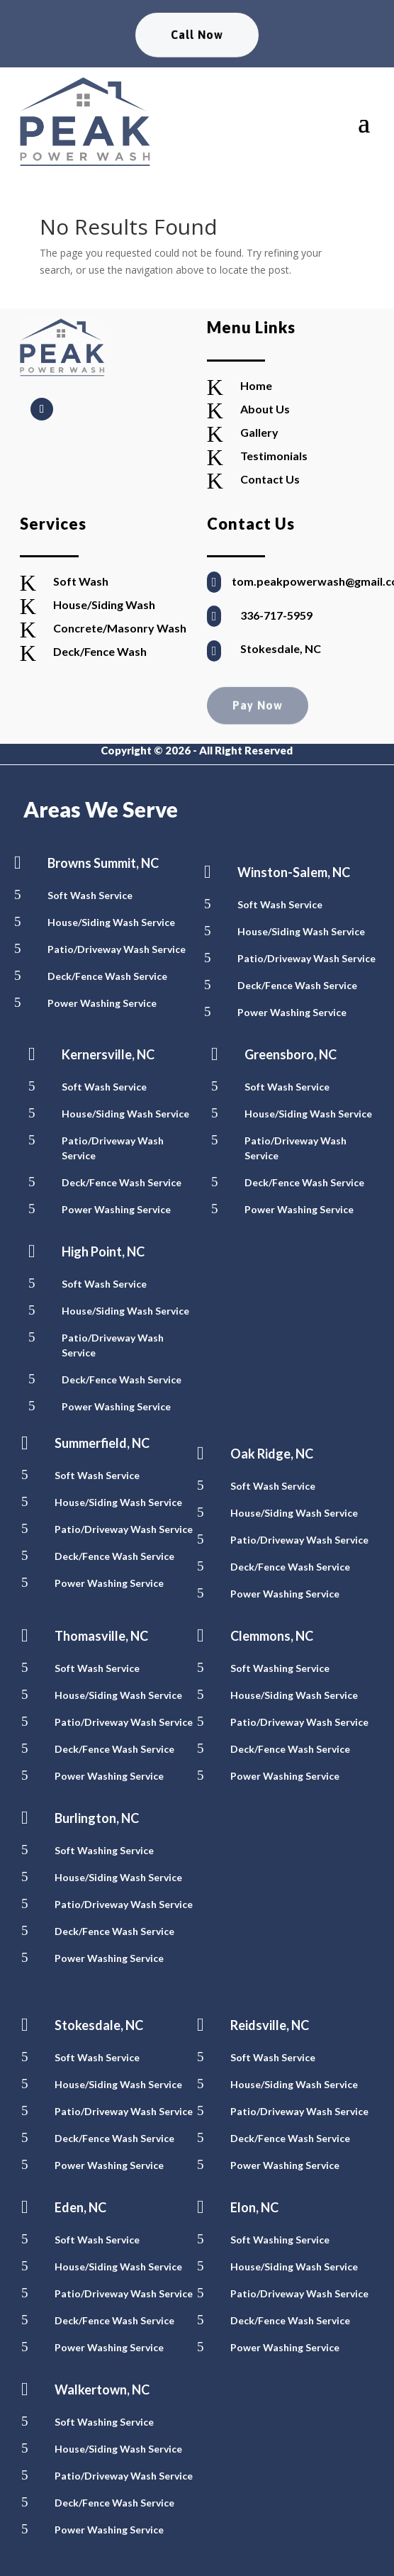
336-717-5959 (276, 615)
